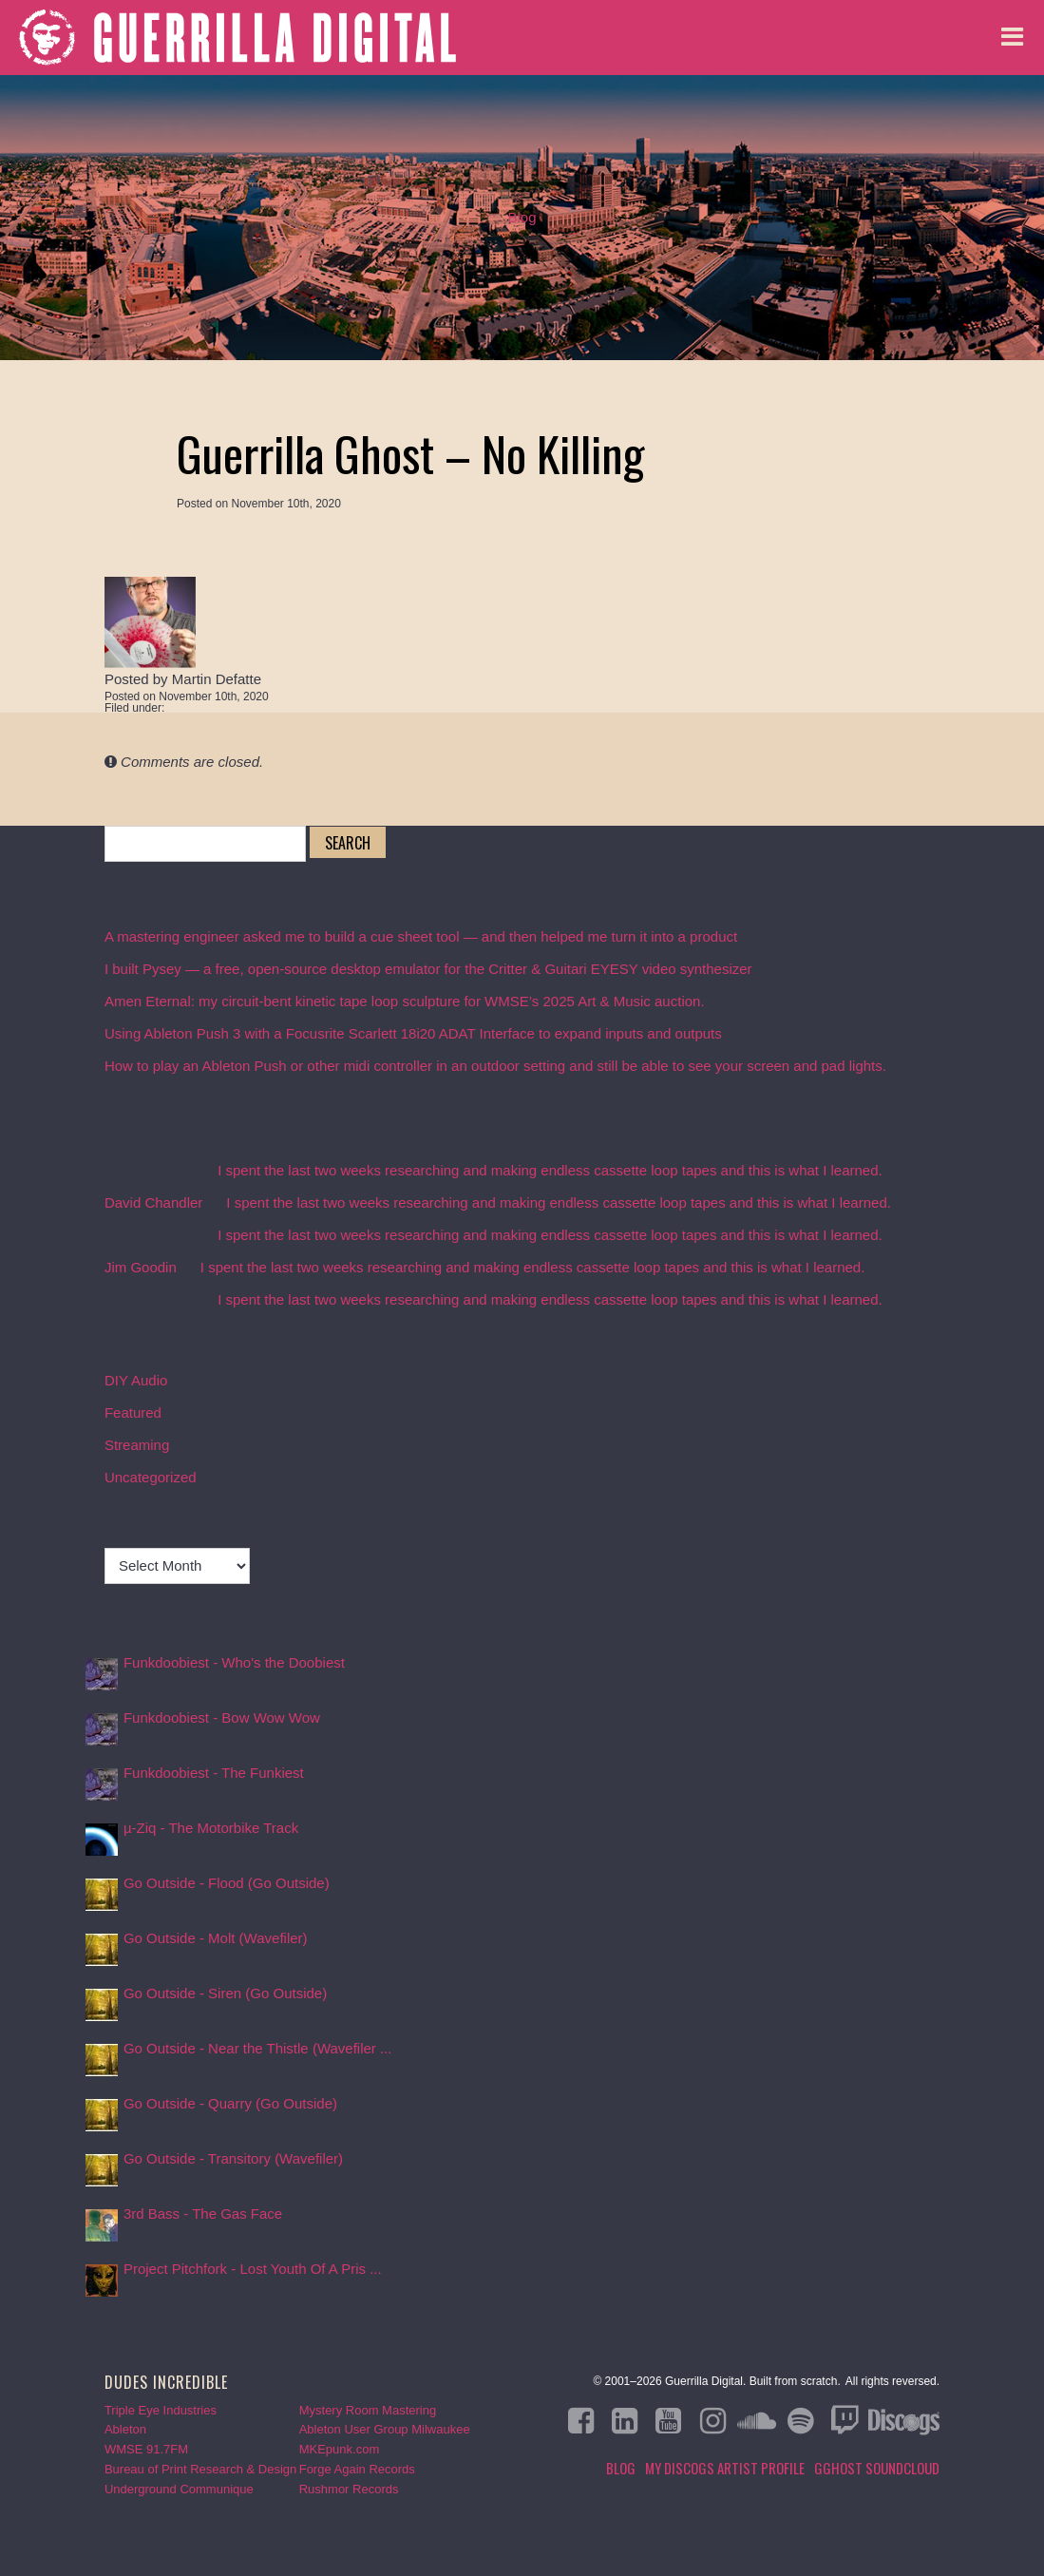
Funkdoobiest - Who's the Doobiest (234, 1662)
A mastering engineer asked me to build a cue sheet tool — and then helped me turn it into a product (420, 936)
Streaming (136, 1445)
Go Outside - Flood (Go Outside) (226, 1883)
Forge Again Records (357, 2469)
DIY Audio (135, 1380)
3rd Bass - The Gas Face (202, 2213)
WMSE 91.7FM (146, 2449)
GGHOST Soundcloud (877, 2467)
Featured (132, 1412)
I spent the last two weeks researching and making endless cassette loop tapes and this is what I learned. (550, 1170)
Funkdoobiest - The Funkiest (213, 1773)
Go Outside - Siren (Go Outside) (225, 1993)
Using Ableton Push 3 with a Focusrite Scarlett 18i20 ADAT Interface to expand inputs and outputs (413, 1033)
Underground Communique (179, 2489)
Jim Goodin (140, 1267)
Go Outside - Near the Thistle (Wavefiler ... (257, 2048)
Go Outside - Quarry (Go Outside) (230, 2103)
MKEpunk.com (339, 2449)
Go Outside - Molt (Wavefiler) (215, 1938)
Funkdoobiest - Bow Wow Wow (221, 1717)
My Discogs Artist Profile (725, 2467)
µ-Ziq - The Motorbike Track (210, 1828)
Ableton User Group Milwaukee (384, 2429)
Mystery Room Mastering (367, 2410)
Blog (521, 217)
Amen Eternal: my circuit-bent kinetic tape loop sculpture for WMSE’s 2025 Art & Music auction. (404, 1001)
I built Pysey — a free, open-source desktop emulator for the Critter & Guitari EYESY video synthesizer (428, 969)
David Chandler (153, 1202)
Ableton (125, 2429)
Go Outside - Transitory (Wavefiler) (233, 2158)
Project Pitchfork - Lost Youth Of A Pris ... (252, 2269)
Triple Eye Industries (160, 2410)
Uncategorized (150, 1477)
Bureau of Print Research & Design (200, 2469)
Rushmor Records (349, 2489)
